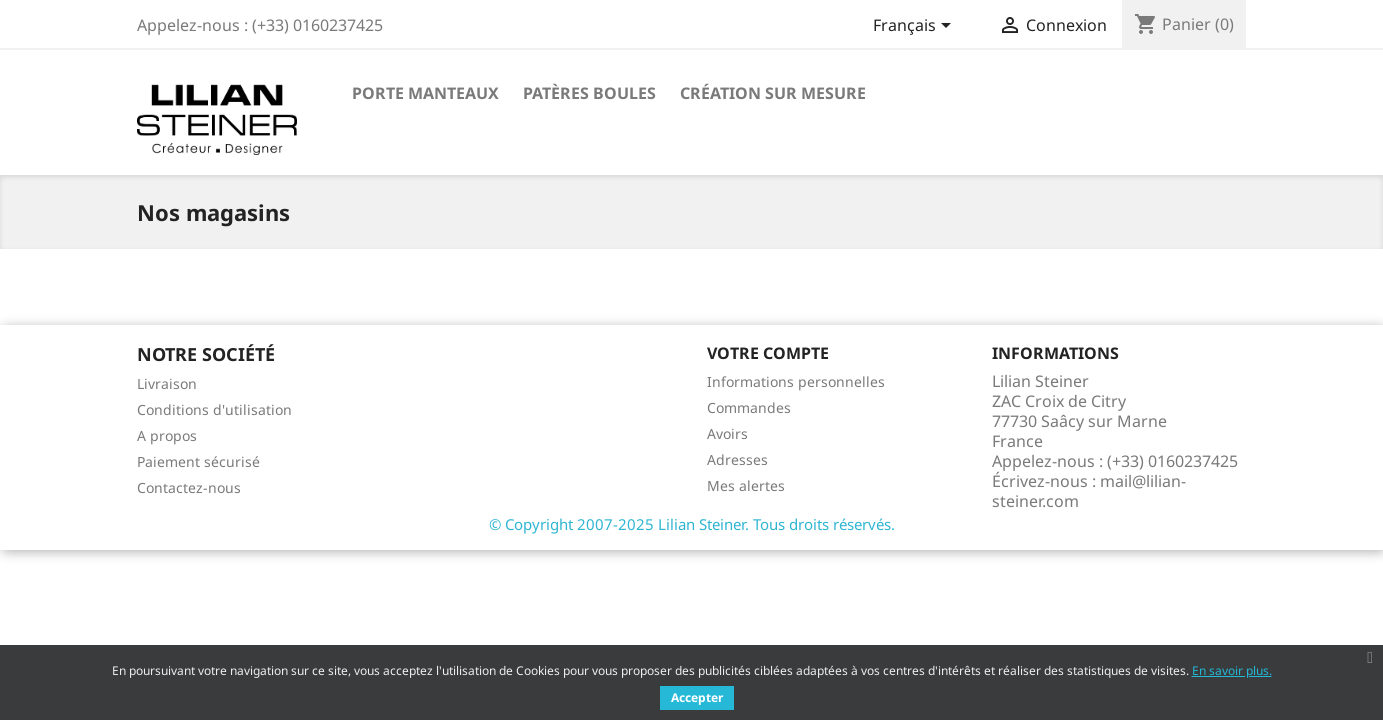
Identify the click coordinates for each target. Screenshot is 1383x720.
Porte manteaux (425, 93)
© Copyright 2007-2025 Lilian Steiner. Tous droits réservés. (692, 524)
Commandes (749, 407)
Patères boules (589, 93)
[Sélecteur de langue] (915, 27)
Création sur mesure (773, 93)
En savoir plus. (1232, 670)
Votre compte (768, 353)
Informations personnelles (796, 381)
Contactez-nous (189, 487)
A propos (167, 435)
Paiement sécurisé (198, 461)
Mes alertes (746, 485)
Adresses (737, 459)
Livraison (167, 383)
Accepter (697, 697)
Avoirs (727, 433)
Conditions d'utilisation (214, 409)
